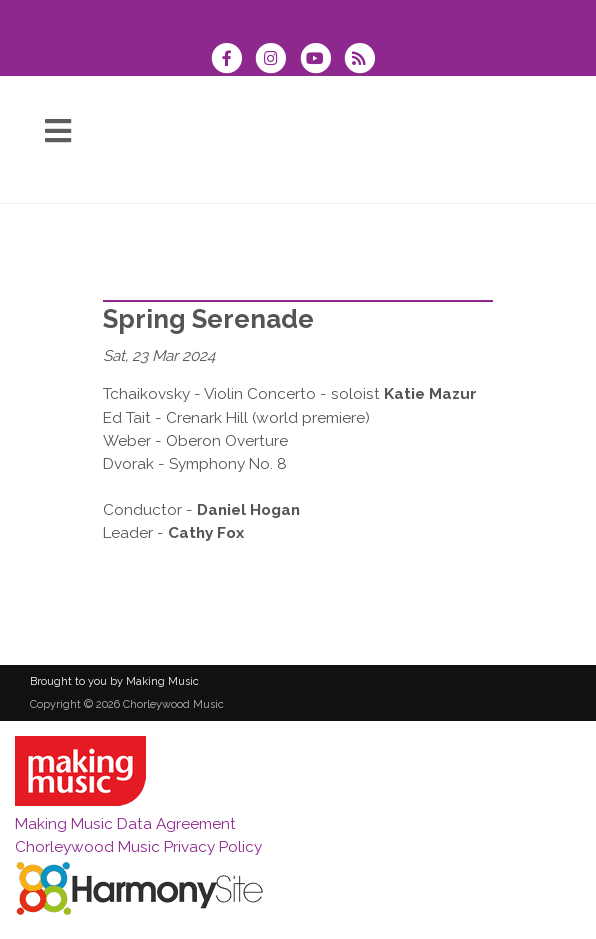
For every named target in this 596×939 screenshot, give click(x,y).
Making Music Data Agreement (125, 824)
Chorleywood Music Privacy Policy (138, 847)
